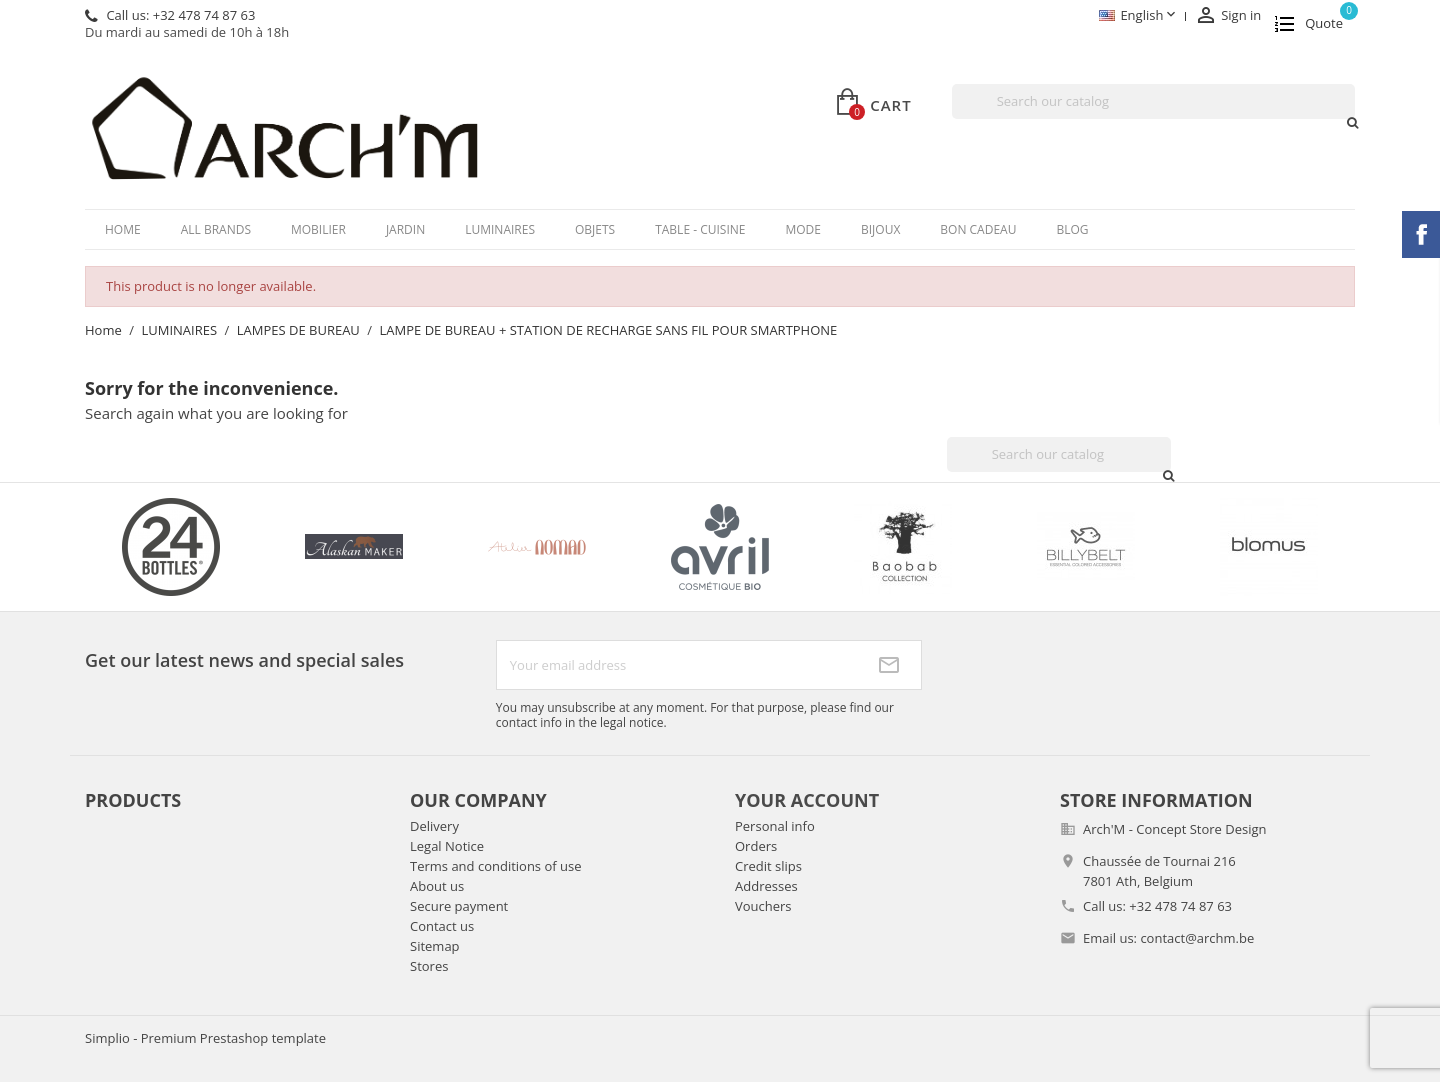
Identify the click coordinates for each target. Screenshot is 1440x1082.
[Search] (1153, 101)
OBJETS (595, 229)
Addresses (766, 886)
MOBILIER (318, 229)
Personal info (775, 826)
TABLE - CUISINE (700, 229)
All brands (216, 229)
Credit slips (768, 866)
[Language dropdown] (1138, 16)
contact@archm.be (1197, 938)
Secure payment (459, 906)
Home (123, 229)
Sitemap (435, 946)
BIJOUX (880, 229)
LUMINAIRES (500, 229)
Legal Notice (447, 846)
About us (437, 886)
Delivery (434, 826)
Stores (429, 966)
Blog (1072, 229)
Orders (756, 846)
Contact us (442, 926)
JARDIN (405, 229)
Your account (807, 800)
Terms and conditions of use (495, 866)
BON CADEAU (978, 229)
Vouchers (763, 906)
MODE (803, 229)
